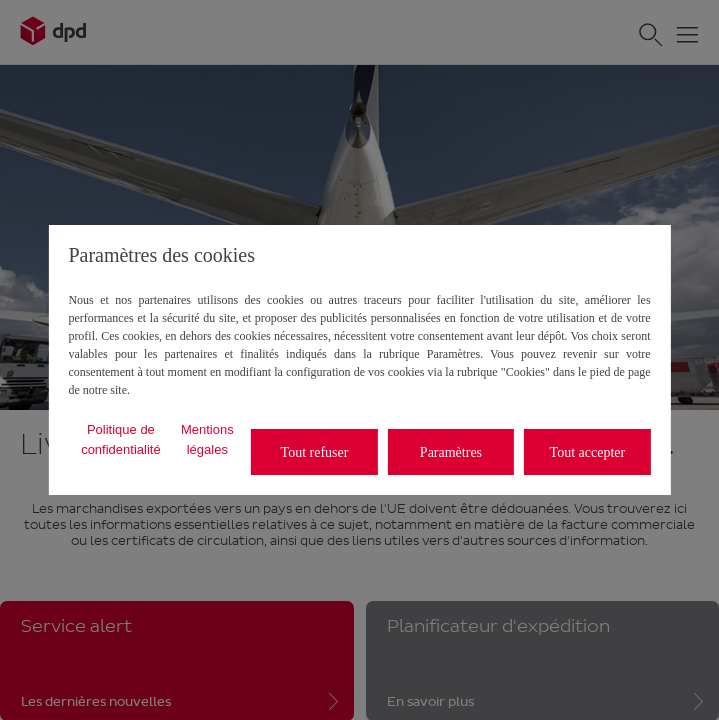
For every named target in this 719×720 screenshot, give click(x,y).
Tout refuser (315, 452)
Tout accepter (588, 452)
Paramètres (451, 452)
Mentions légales (207, 439)
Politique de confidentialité (121, 439)
